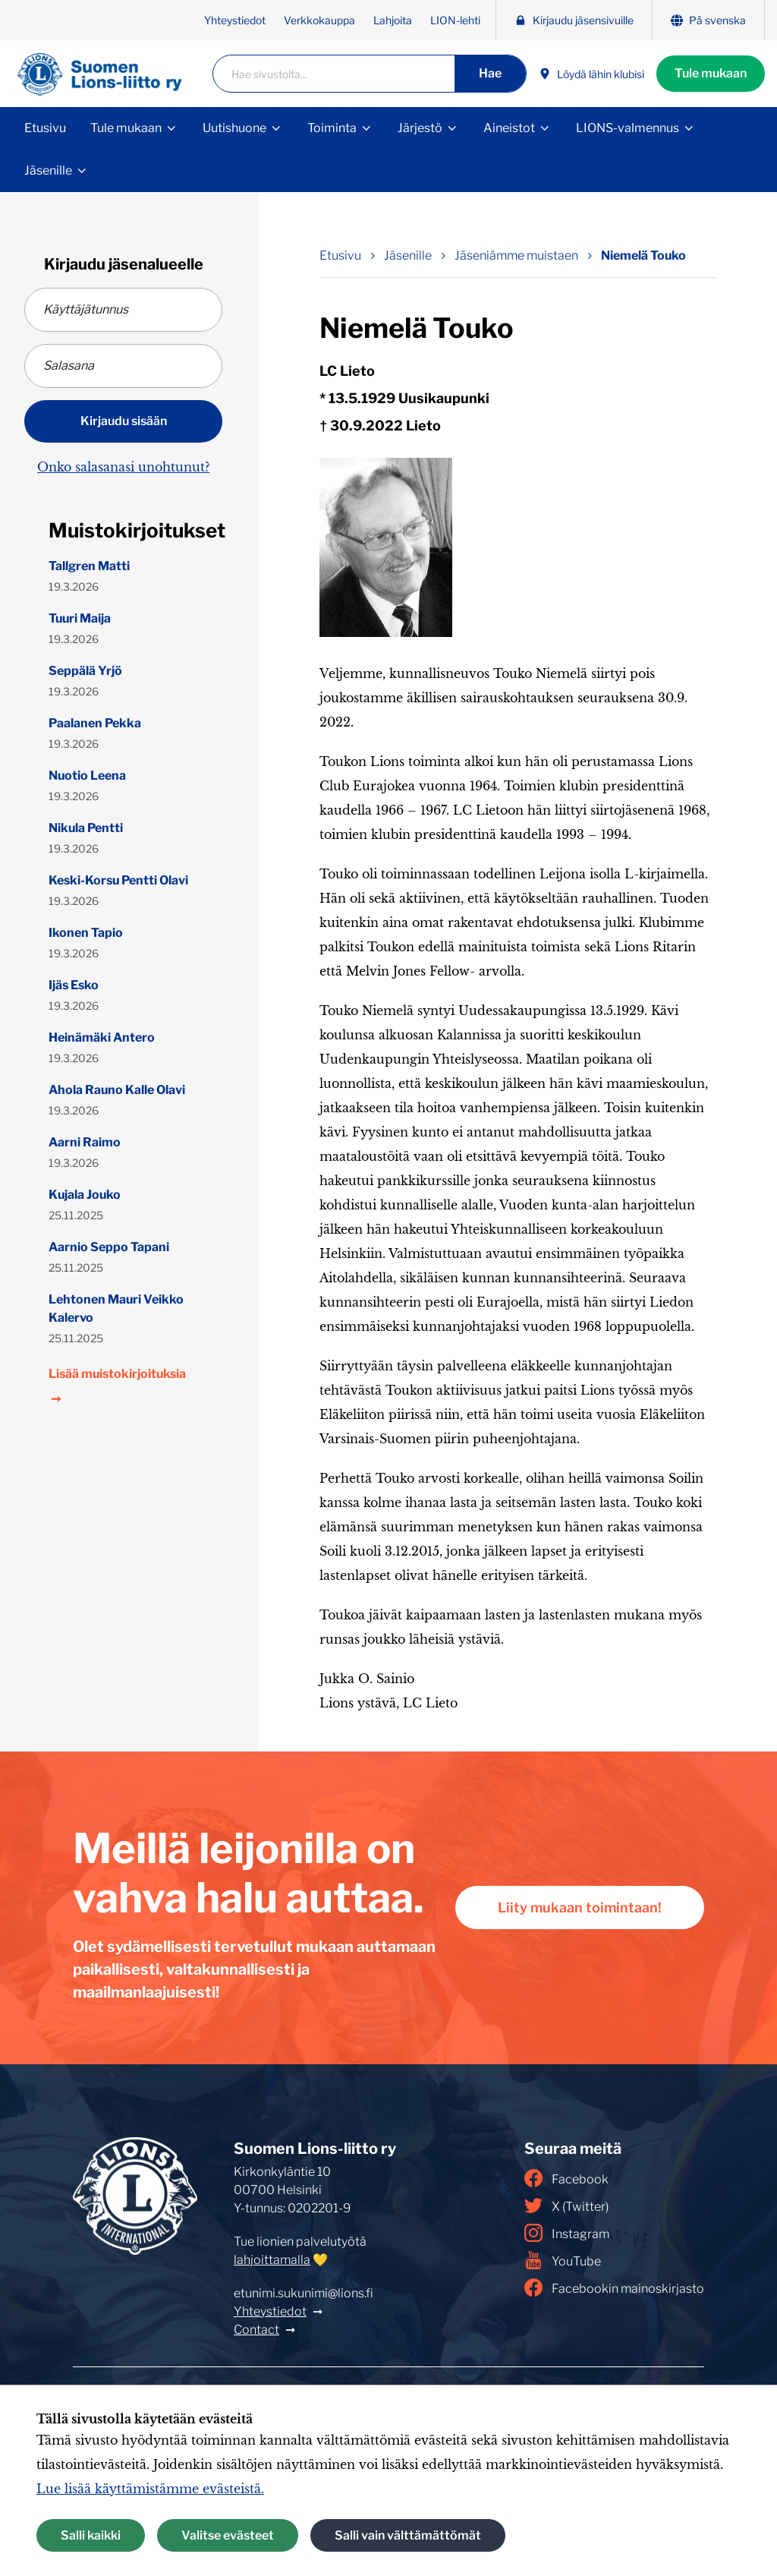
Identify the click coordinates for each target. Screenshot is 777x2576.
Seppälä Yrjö (85, 671)
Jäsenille (48, 170)
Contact (256, 2329)
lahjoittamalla (272, 2260)
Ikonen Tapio (86, 932)
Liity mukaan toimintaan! (580, 1907)
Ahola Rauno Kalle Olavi (117, 1090)
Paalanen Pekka (95, 723)
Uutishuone (234, 128)
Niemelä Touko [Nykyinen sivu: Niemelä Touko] (643, 255)
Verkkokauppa (319, 20)
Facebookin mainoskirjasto (614, 2287)
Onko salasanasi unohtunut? (123, 467)
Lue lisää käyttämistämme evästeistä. (150, 2488)
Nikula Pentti (86, 828)
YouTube (562, 2260)
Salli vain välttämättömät (408, 2535)
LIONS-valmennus (627, 128)
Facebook (566, 2178)
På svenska (708, 20)
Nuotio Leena (87, 775)
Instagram (566, 2233)
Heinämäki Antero (102, 1037)
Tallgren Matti (89, 566)
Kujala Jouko (85, 1194)
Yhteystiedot (235, 20)
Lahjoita (392, 20)
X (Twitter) (566, 2205)
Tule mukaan (711, 73)
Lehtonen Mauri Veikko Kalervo (116, 1308)
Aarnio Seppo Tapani (109, 1247)
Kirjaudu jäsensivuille (574, 20)
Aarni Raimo (85, 1142)
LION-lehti (455, 20)
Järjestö (420, 128)
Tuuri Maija (80, 618)
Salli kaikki (91, 2535)
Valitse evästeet (227, 2535)
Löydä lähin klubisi (591, 74)
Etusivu (45, 128)
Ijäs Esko (74, 985)
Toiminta (332, 128)
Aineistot (509, 128)
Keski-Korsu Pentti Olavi (118, 880)
